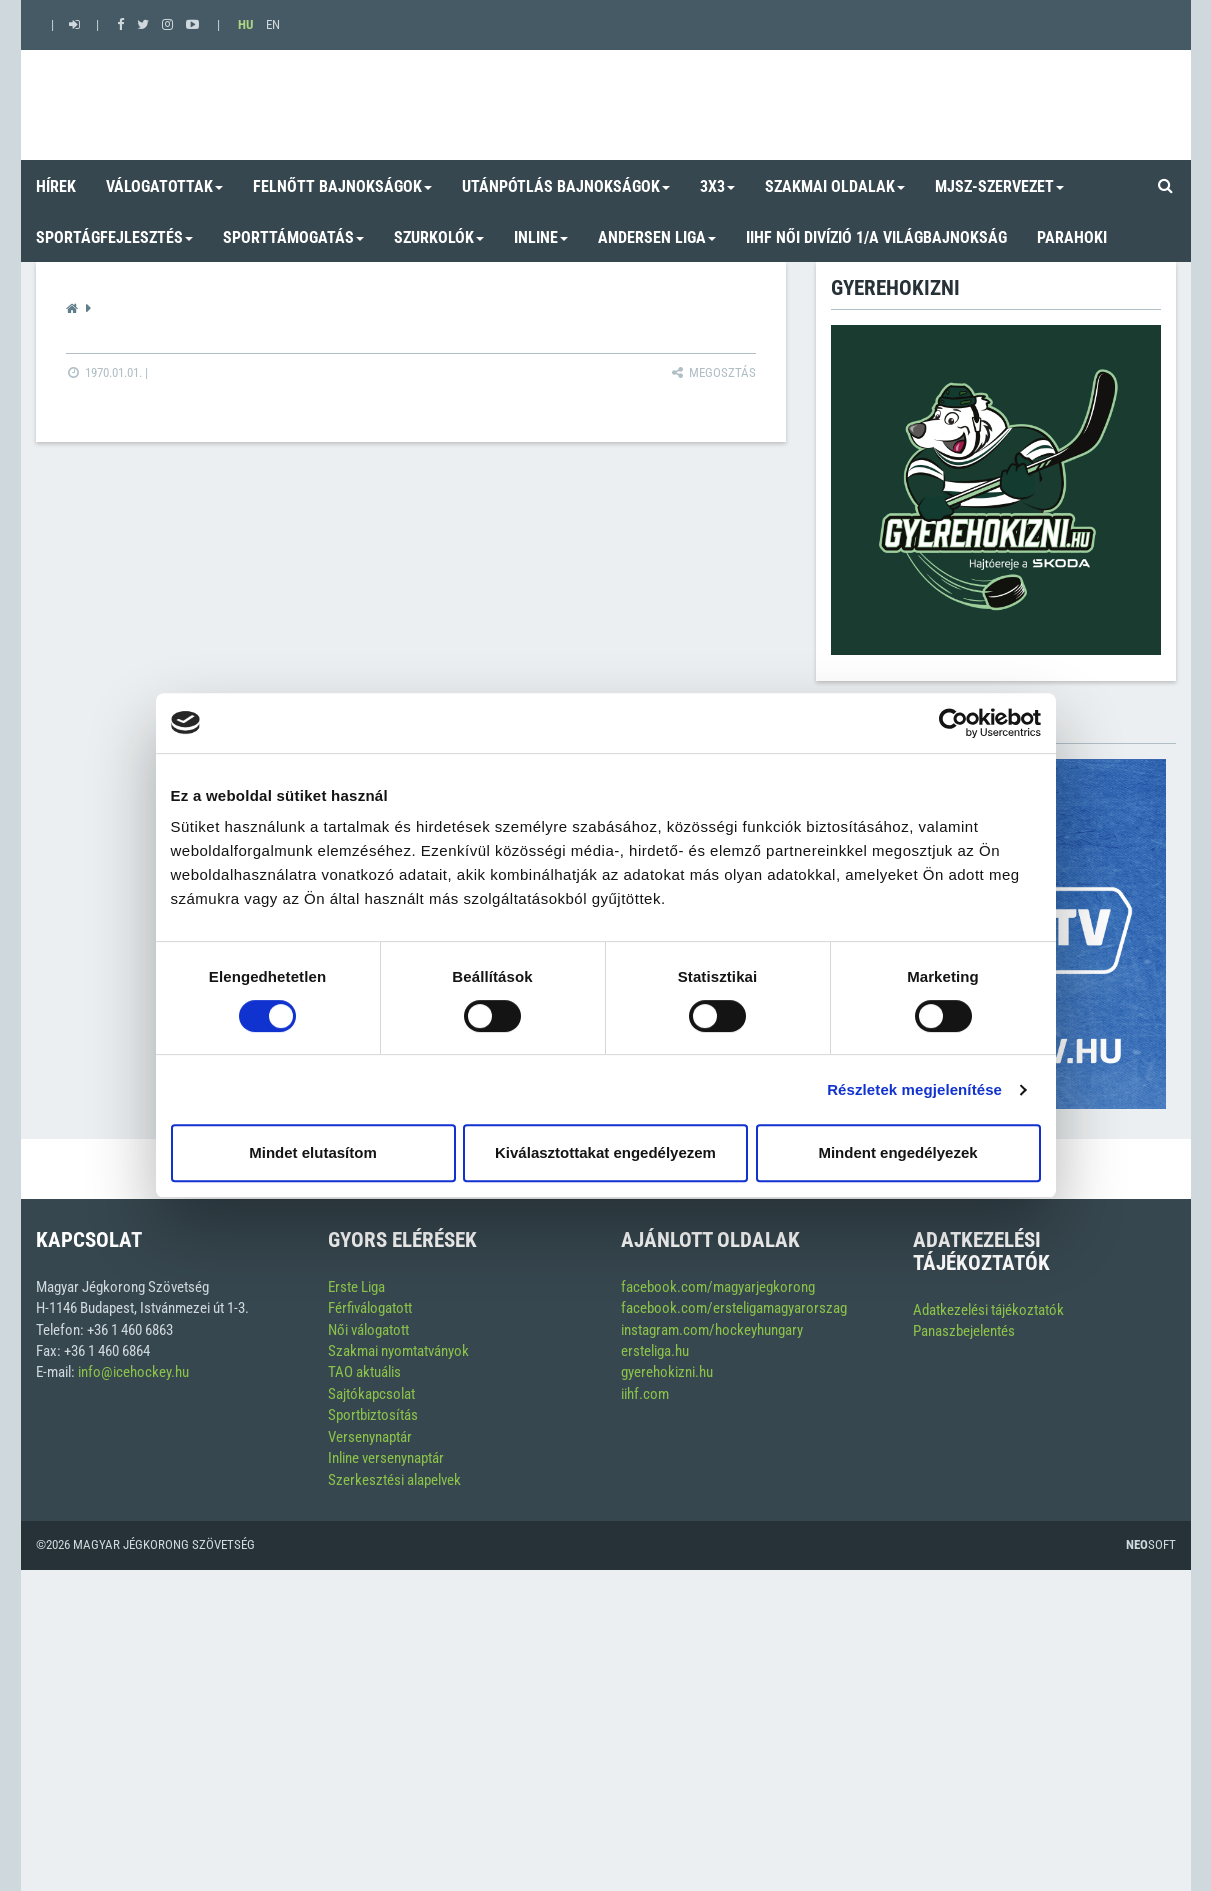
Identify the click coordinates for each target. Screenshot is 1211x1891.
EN (273, 24)
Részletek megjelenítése (914, 1089)
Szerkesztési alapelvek (394, 1480)
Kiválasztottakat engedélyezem (605, 1152)
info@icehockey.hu (133, 1372)
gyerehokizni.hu (667, 1372)
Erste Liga (356, 1287)
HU (245, 24)
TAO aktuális (364, 1372)
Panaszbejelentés (964, 1331)
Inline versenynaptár (386, 1458)
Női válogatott (368, 1330)
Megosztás (712, 372)
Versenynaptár (370, 1437)
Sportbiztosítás (373, 1415)
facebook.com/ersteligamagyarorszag (734, 1308)
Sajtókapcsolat (371, 1394)
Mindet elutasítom (313, 1152)
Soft (1151, 1544)
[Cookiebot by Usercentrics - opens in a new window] (953, 723)
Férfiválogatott (370, 1308)
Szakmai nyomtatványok (398, 1351)
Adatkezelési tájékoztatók (988, 1310)
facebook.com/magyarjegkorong (718, 1287)
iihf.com (645, 1394)
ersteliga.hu (655, 1351)
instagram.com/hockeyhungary (712, 1330)
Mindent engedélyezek (897, 1152)
